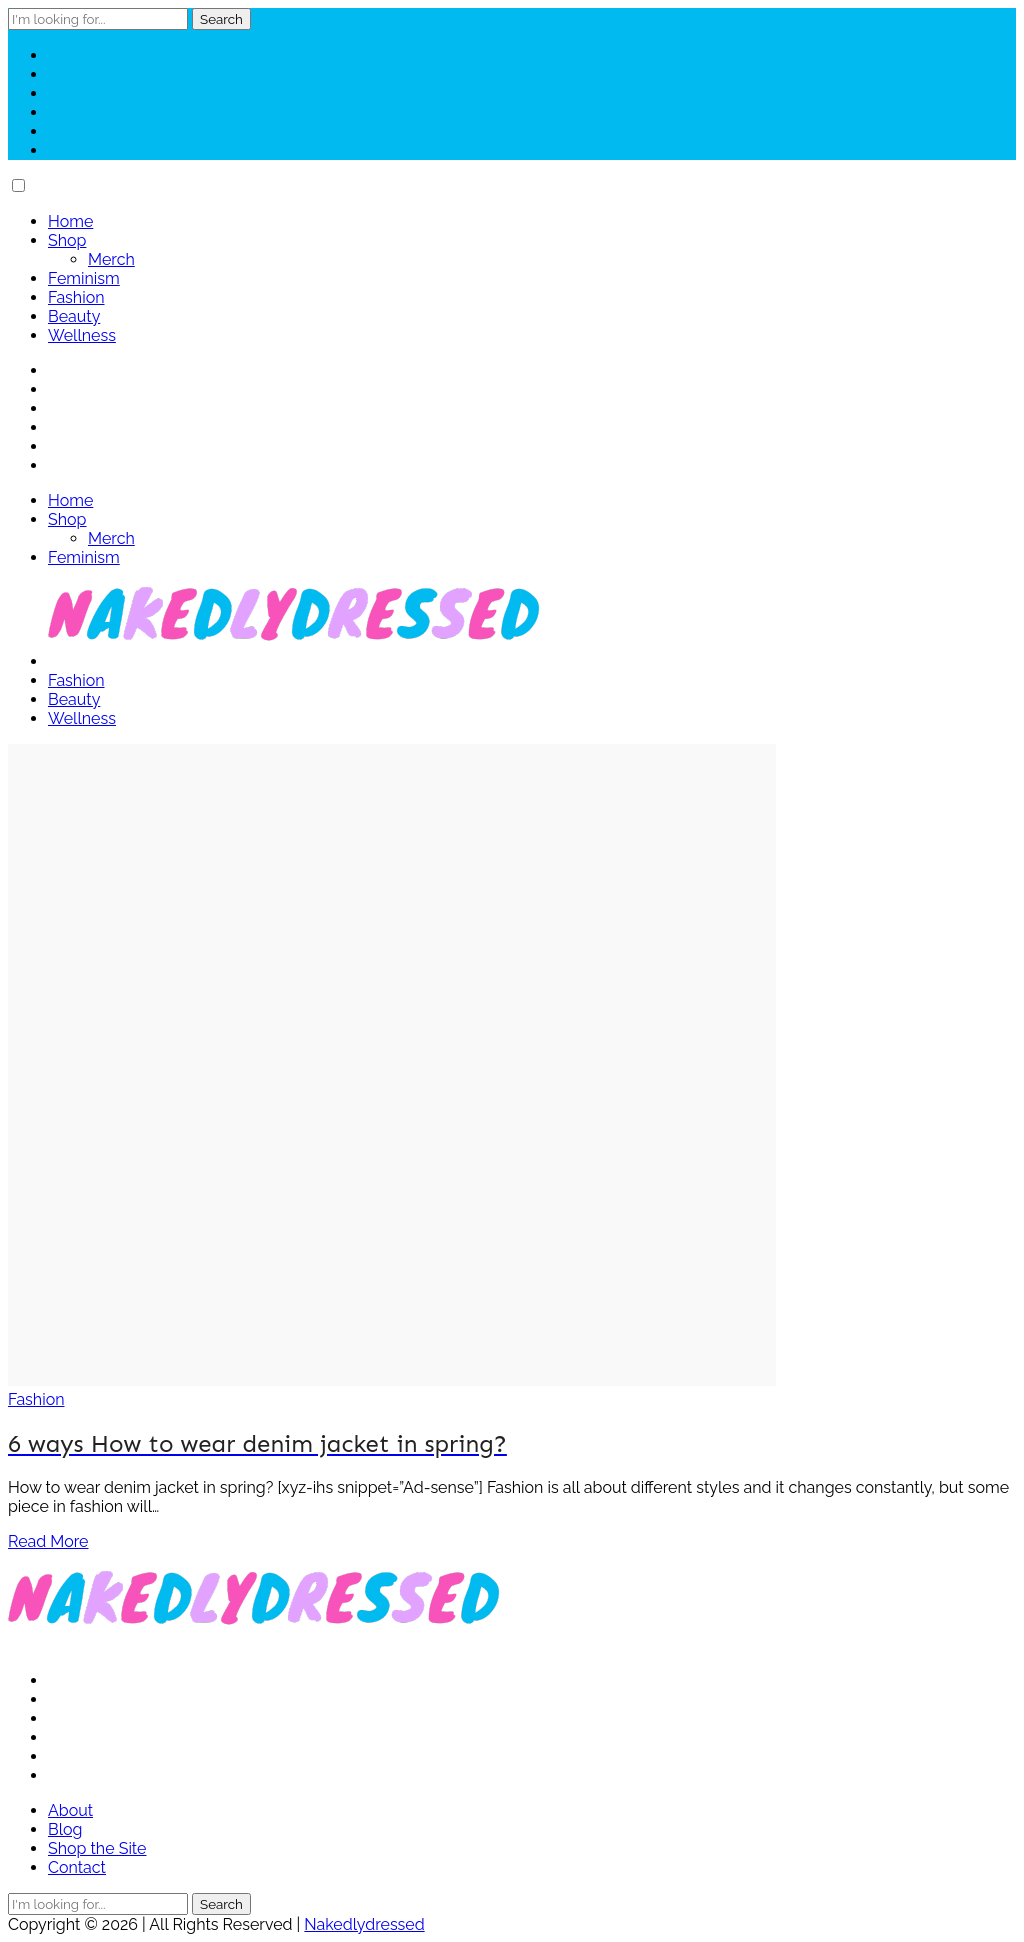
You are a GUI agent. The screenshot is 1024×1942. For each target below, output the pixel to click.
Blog (65, 1829)
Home (70, 221)
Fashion (76, 297)
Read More (48, 1541)
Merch (111, 259)
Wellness (82, 335)
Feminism (84, 278)
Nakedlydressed (364, 1924)
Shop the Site (97, 1848)
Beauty (74, 316)
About (70, 1810)
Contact (77, 1867)
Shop (67, 240)
